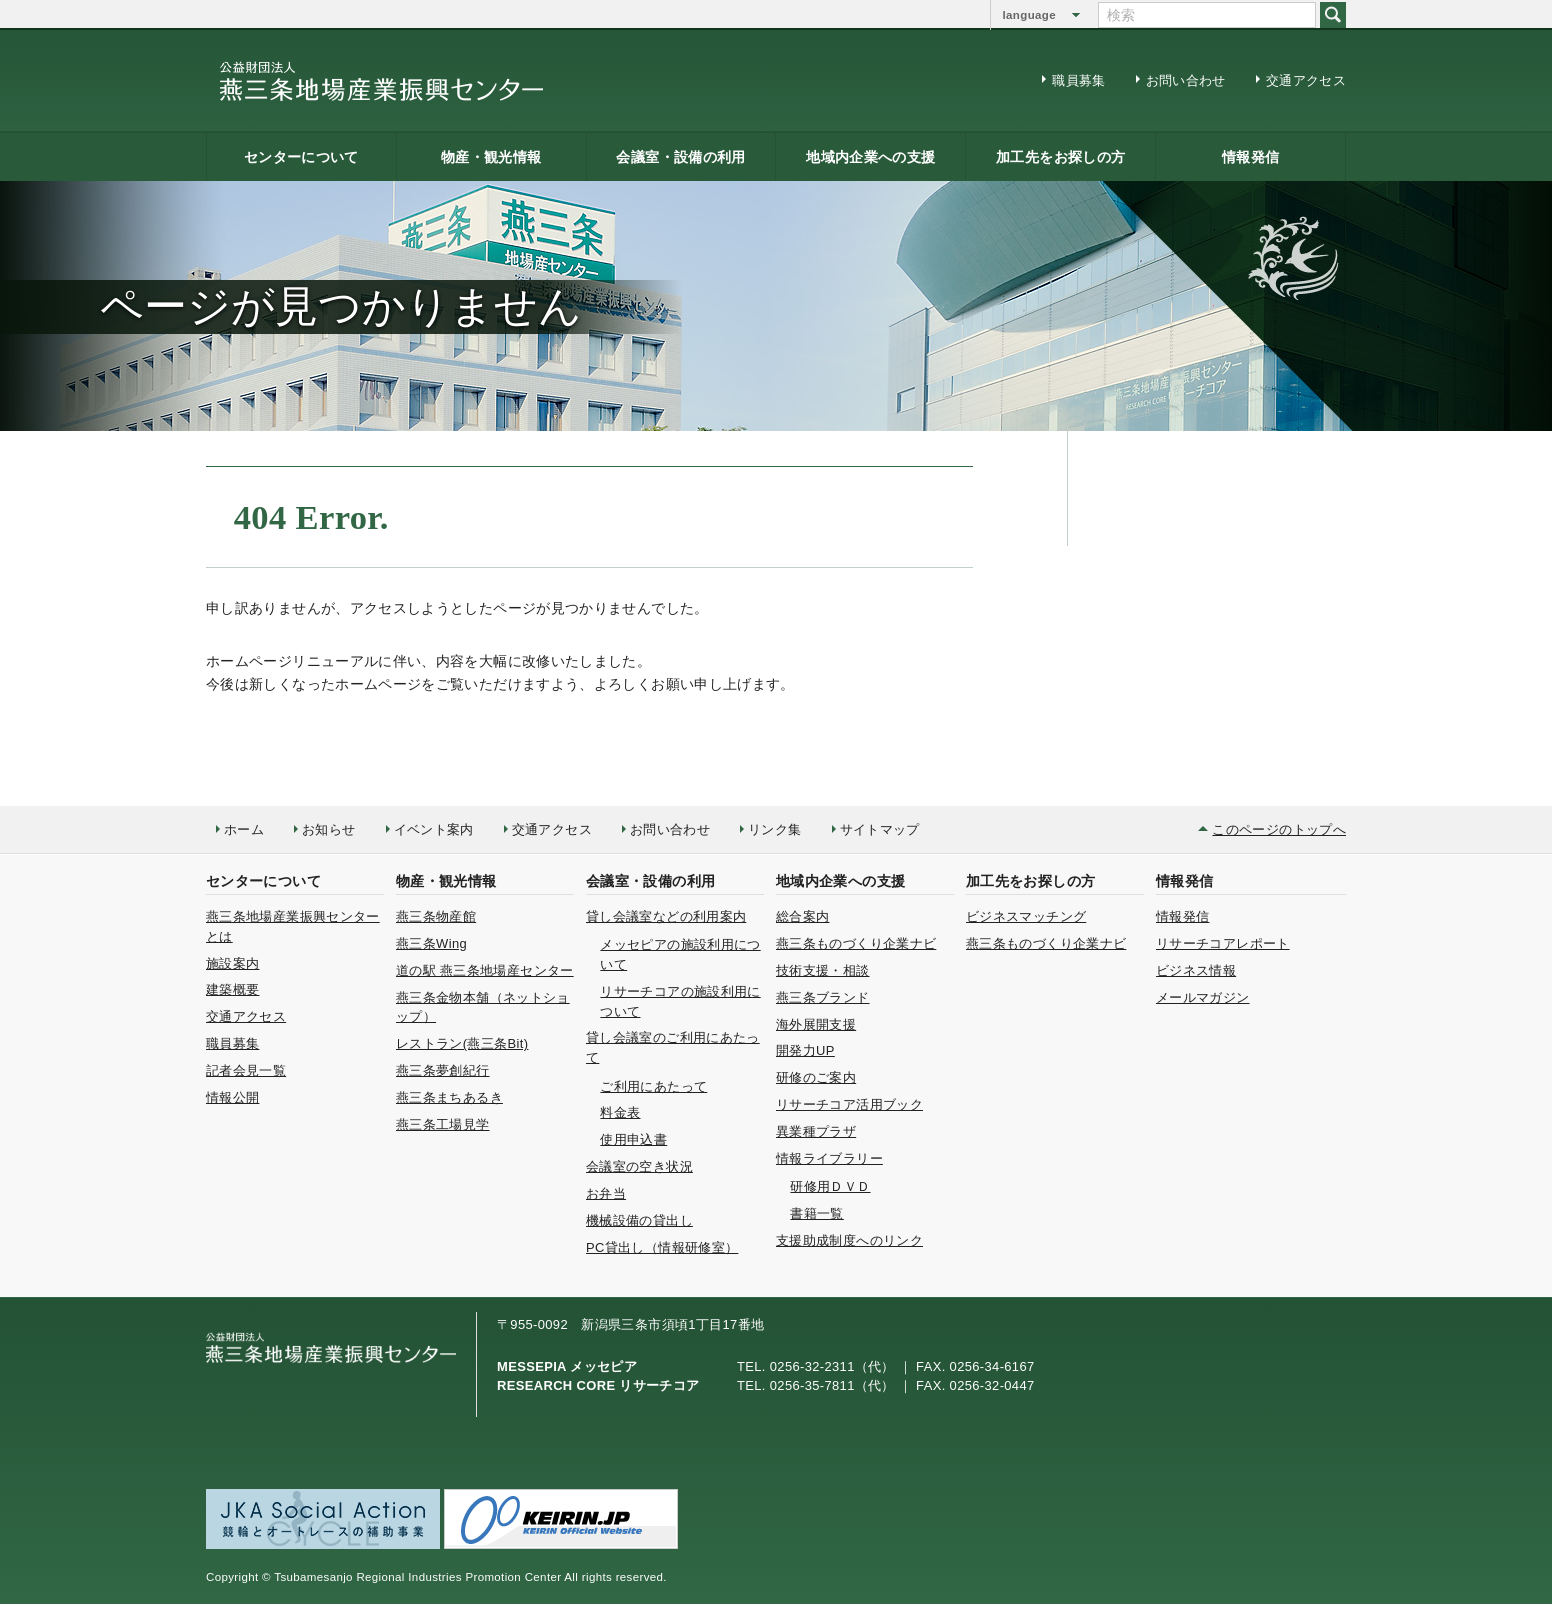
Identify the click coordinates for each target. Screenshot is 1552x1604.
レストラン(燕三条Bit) (462, 1043)
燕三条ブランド (823, 997)
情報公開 (232, 1097)
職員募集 (1078, 80)
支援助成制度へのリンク (849, 1240)
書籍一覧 (816, 1213)
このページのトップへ (1279, 829)
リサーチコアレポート (1223, 943)
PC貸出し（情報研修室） (662, 1247)
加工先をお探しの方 (1060, 157)
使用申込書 (633, 1139)
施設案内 (232, 963)
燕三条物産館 (436, 916)
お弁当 (606, 1193)
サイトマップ (880, 829)
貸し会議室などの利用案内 (666, 916)
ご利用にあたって (653, 1086)
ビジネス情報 (1196, 970)
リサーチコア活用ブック (849, 1104)
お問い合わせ (1186, 80)
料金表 (620, 1112)
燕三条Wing (431, 943)
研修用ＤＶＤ (830, 1186)
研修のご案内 (816, 1077)
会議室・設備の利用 (680, 157)
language (1029, 15)
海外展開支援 (816, 1024)
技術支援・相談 (823, 970)
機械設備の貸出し (639, 1220)
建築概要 (232, 989)
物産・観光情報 (491, 157)
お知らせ (328, 829)
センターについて (301, 157)
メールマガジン (1203, 997)
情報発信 (1250, 157)
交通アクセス (1306, 80)
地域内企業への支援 (870, 157)
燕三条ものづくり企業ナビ (856, 943)
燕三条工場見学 (443, 1124)
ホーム (244, 829)
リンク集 (774, 829)
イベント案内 (434, 829)
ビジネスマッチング (1026, 916)
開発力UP (805, 1050)
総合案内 (802, 916)
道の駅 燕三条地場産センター (485, 970)
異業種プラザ (816, 1131)
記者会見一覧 (246, 1070)
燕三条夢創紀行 (443, 1070)
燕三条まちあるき (449, 1097)
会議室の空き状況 (639, 1166)
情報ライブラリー (829, 1158)
